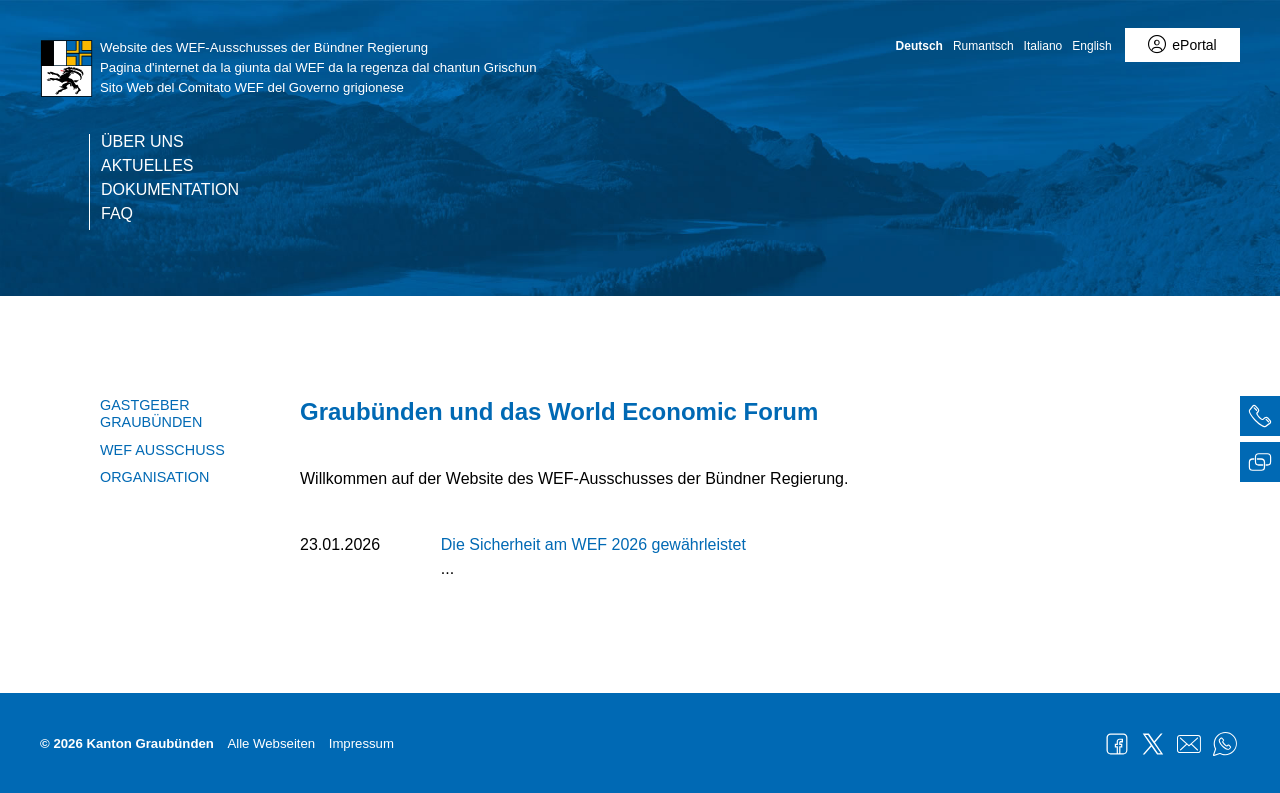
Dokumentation (170, 190)
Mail (1189, 744)
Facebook (1117, 744)
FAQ (117, 214)
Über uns (142, 142)
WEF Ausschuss (162, 450)
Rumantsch (983, 46)
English (1091, 46)
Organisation (154, 477)
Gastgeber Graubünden (151, 413)
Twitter (1153, 744)
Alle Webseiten (271, 743)
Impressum (361, 743)
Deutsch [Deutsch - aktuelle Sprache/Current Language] (919, 46)
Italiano (1043, 46)
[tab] (1260, 419)
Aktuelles (147, 166)
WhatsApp (1225, 744)
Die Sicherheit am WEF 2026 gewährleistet (593, 544)
